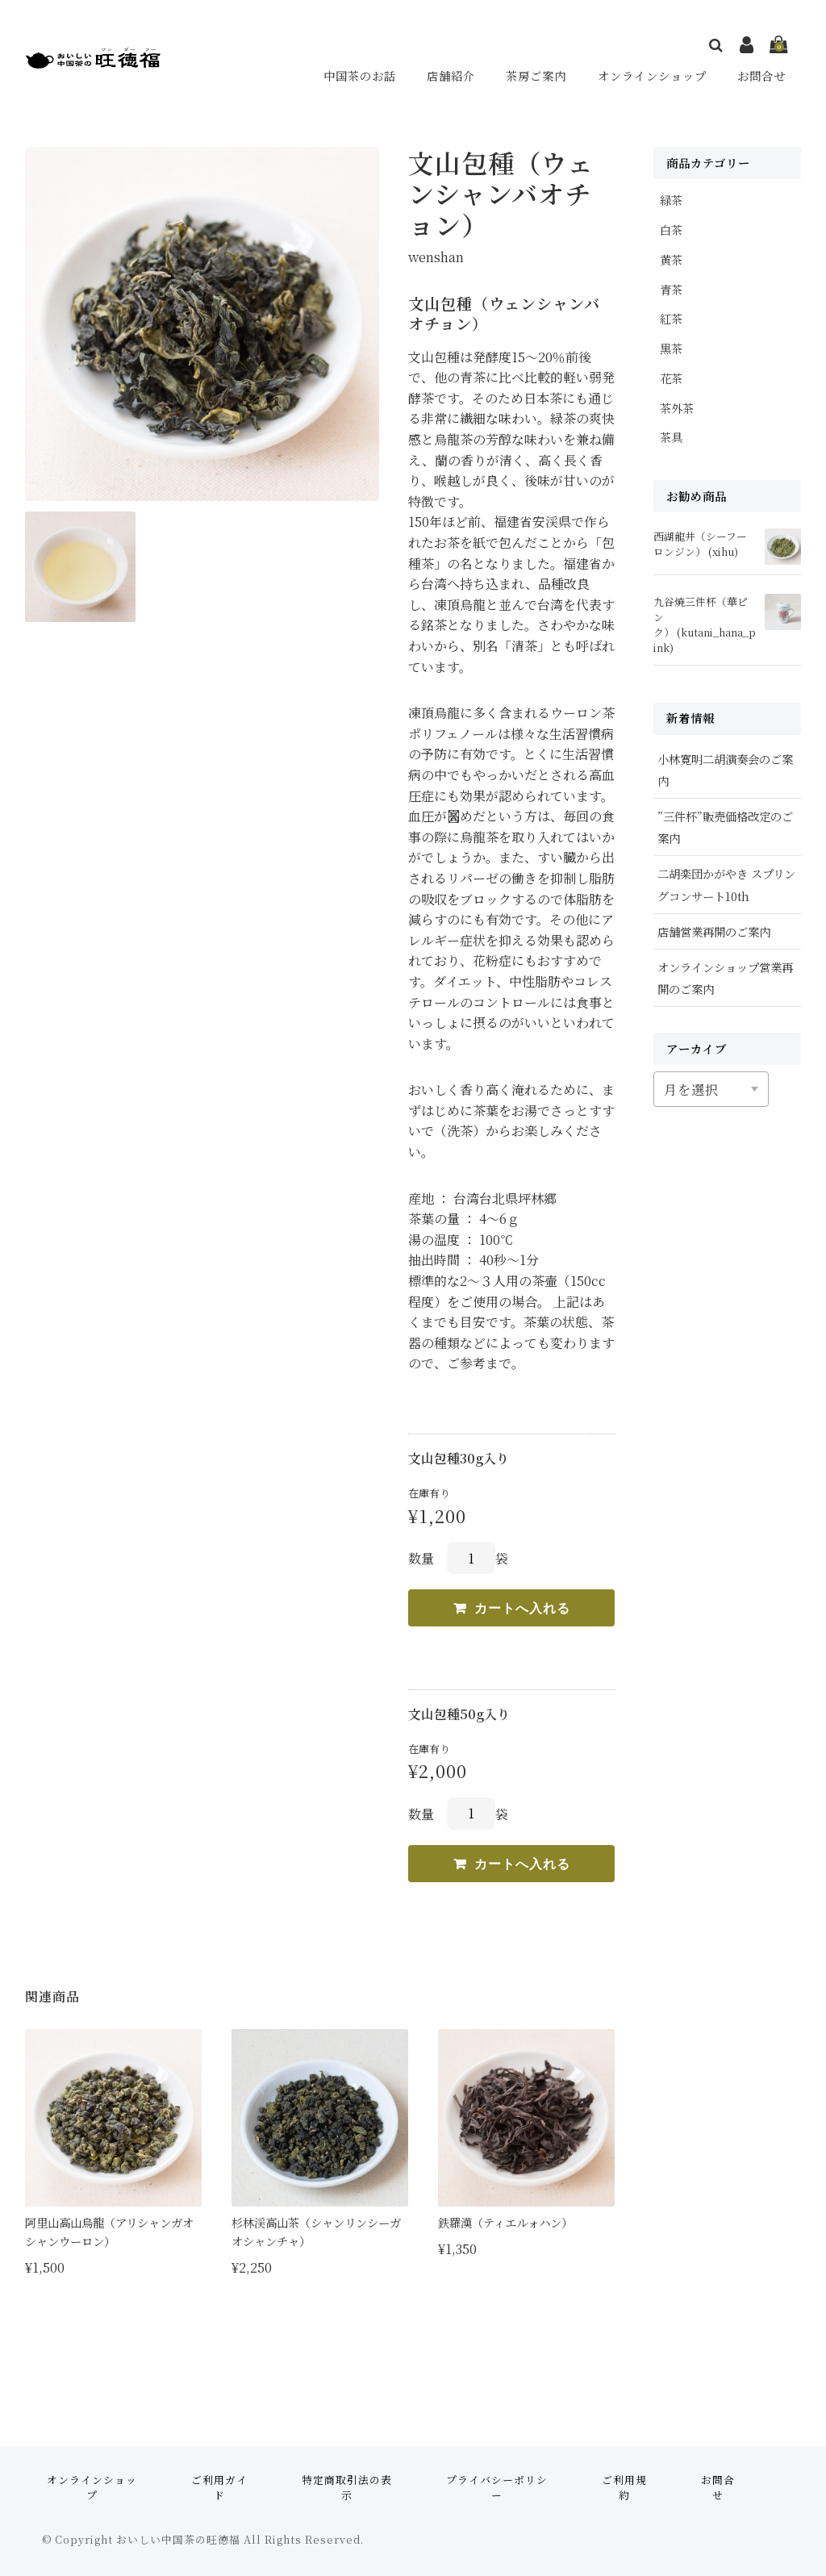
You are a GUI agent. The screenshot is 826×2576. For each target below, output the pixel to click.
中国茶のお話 (362, 75)
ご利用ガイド (219, 2487)
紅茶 (671, 318)
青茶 (671, 289)
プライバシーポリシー (497, 2487)
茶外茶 (677, 407)
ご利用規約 (624, 2487)
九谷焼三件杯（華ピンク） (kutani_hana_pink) (704, 625)
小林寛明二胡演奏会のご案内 (725, 769)
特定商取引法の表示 (347, 2487)
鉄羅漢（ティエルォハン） (505, 2222)
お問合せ (762, 75)
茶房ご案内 (536, 75)
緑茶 (671, 199)
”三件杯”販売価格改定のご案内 (725, 827)
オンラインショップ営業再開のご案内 (725, 977)
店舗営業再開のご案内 (713, 931)
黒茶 (671, 348)
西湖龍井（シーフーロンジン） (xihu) (700, 543)
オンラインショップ (652, 75)
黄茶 (671, 259)
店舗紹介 (452, 75)
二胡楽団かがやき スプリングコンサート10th (726, 884)
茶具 (671, 436)
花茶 (671, 377)
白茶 (671, 229)
